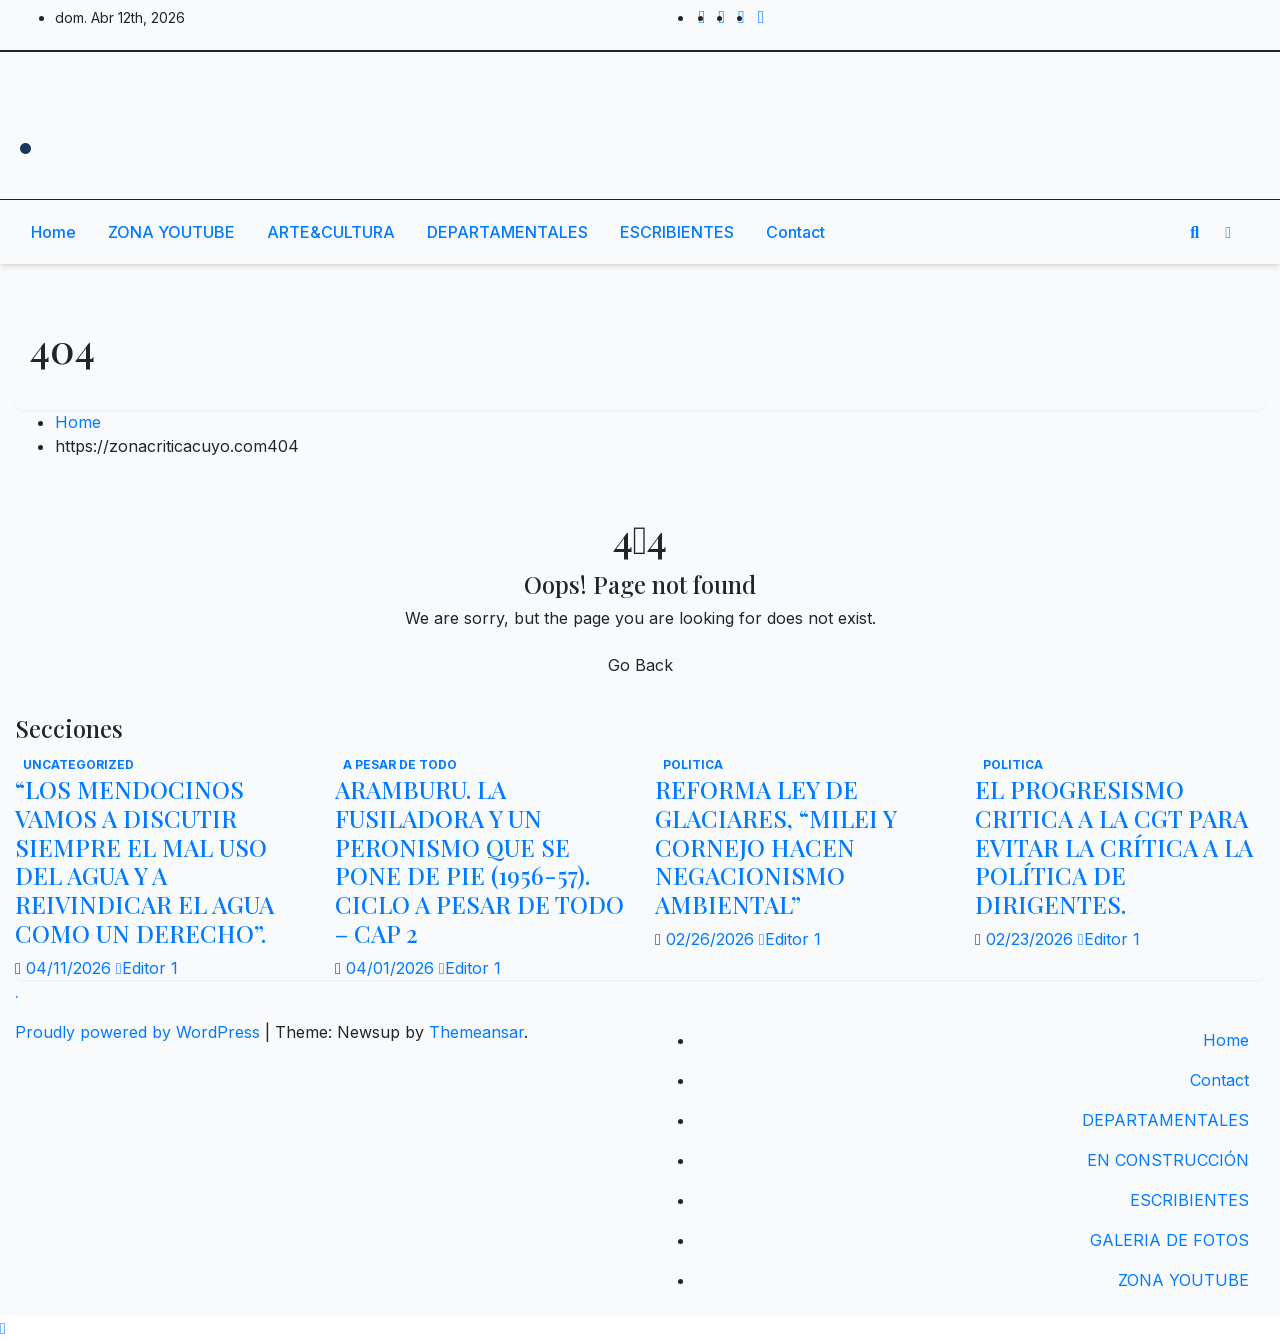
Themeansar (476, 1032)
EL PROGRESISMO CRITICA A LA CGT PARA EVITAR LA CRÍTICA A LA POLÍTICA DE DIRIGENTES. (1114, 846)
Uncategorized (78, 764)
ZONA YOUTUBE (171, 232)
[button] (1194, 232)
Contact (795, 232)
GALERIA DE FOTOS (1169, 1240)
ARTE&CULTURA (331, 232)
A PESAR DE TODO (400, 764)
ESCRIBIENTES (677, 232)
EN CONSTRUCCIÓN (1168, 1160)
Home (53, 232)
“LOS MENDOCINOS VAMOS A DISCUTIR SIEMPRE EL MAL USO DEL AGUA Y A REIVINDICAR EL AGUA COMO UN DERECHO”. (144, 861)
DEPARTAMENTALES (507, 232)
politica (693, 764)
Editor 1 (147, 968)
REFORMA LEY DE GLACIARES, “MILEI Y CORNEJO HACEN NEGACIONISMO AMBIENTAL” (775, 846)
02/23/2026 (1032, 939)
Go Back (640, 665)
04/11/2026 (71, 968)
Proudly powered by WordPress (140, 1032)
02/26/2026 (712, 939)
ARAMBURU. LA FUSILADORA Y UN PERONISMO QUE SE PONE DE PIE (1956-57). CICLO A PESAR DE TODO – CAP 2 (479, 861)
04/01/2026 (392, 968)
